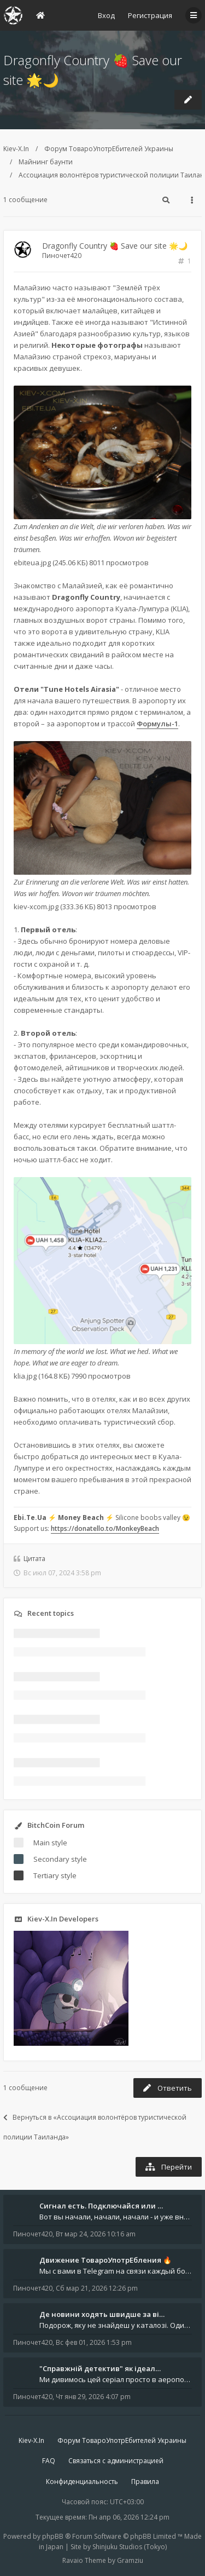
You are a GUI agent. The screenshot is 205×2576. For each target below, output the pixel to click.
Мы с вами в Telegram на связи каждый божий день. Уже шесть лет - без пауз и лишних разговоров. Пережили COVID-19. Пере (115, 2271)
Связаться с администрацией (115, 2460)
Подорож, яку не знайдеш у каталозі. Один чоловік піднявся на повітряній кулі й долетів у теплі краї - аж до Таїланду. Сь (115, 2325)
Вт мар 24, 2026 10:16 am (96, 2234)
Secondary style (60, 1859)
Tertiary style (55, 1875)
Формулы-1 (157, 723)
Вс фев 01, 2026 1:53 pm (94, 2342)
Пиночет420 (61, 255)
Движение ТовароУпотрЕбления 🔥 (105, 2260)
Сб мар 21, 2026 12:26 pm (97, 2288)
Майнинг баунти (46, 162)
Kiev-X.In (16, 148)
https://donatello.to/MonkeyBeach (105, 1528)
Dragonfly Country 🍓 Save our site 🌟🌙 (115, 245)
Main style (50, 1843)
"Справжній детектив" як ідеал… (100, 2368)
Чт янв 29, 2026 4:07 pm (93, 2396)
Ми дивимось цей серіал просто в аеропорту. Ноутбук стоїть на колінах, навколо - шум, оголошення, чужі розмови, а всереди (115, 2379)
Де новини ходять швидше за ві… (102, 2314)
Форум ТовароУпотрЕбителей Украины (108, 148)
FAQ (48, 2460)
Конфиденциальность (82, 2481)
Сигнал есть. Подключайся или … (101, 2206)
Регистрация (150, 15)
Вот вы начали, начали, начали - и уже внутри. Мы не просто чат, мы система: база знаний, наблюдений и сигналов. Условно (115, 2217)
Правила (145, 2481)
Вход (106, 15)
